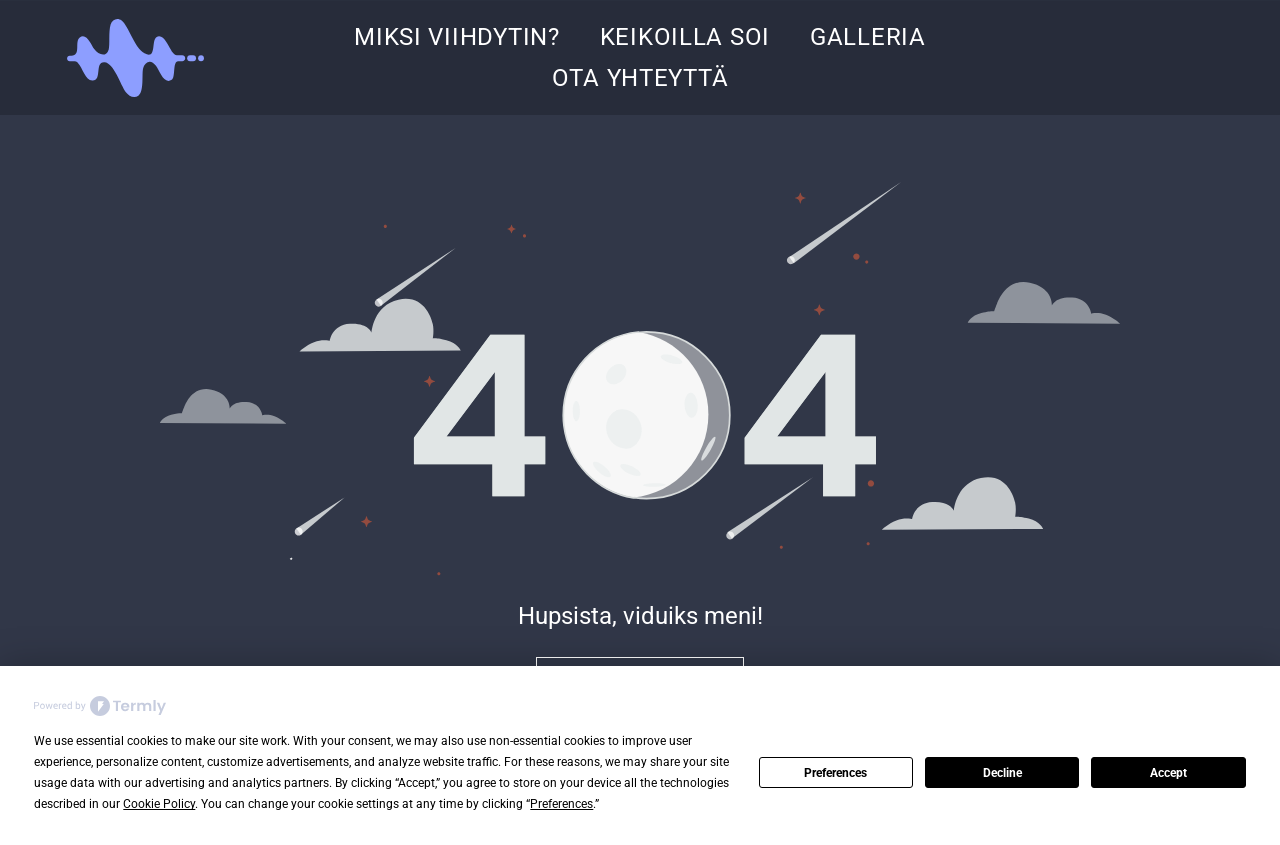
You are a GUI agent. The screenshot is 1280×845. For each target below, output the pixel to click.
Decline (1002, 773)
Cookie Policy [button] (159, 804)
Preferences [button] (561, 804)
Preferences (835, 773)
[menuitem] (457, 37)
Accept (1168, 773)
